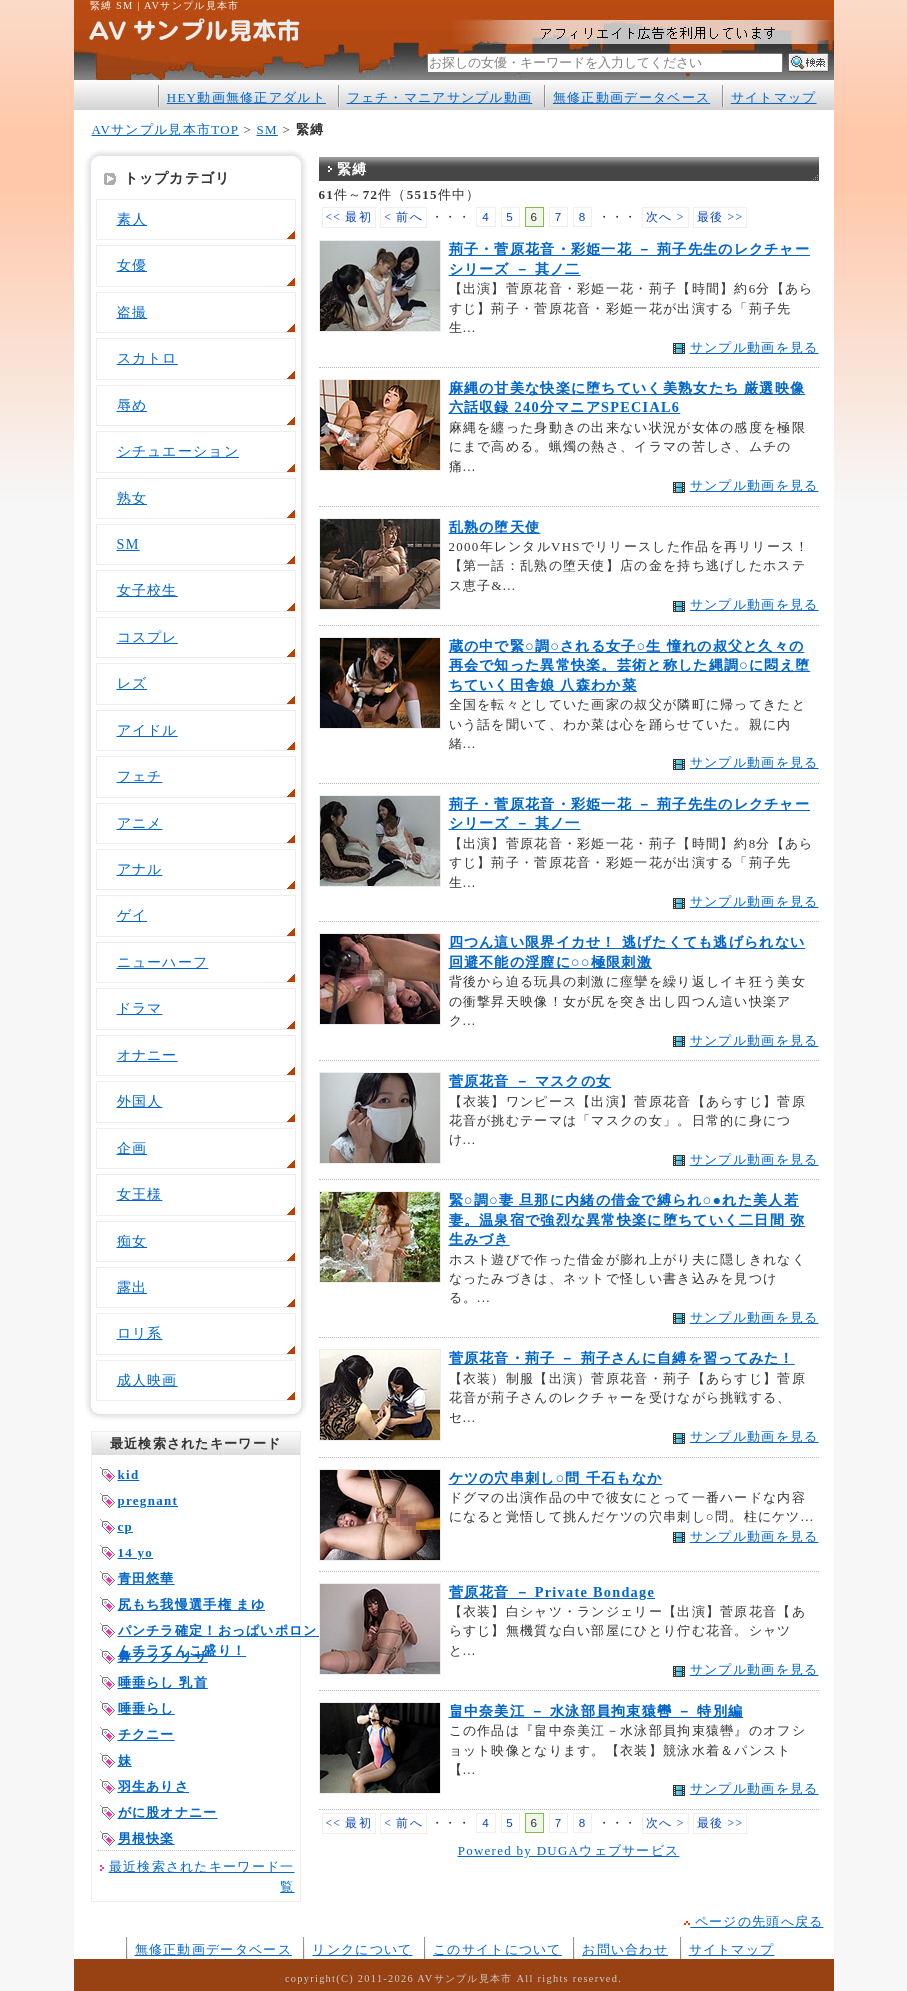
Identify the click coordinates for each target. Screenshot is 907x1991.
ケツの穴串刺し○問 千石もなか (556, 1478)
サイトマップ (774, 97)
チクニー (146, 1734)
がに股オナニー (168, 1812)
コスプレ (147, 637)
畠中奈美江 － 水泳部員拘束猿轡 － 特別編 (596, 1711)
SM (267, 129)
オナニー (147, 1055)
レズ (132, 683)
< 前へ (403, 217)
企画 (132, 1148)
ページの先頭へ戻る (753, 1921)
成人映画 (147, 1380)
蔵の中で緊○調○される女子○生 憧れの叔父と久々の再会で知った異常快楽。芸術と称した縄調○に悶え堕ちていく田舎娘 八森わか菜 (630, 665)
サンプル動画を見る (754, 347)
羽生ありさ (153, 1786)
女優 (132, 265)
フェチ (140, 776)
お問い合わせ (625, 1949)
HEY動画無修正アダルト (246, 97)
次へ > (665, 217)
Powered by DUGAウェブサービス (569, 1850)
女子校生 (147, 590)
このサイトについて (497, 1949)
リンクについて (362, 1949)
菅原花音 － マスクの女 (530, 1081)
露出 (132, 1287)
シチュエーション (178, 451)
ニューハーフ (163, 962)
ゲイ (132, 915)
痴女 (132, 1241)
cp (126, 1526)
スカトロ (147, 358)
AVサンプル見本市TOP (165, 129)
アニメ (140, 823)
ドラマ (140, 1008)
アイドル (147, 730)
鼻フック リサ (163, 1656)
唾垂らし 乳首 (163, 1682)
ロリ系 (140, 1333)
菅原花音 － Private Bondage (552, 1592)
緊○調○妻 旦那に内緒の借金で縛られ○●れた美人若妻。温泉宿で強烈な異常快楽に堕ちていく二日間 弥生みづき (627, 1219)
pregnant (148, 1500)
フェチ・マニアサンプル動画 (440, 97)
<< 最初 (349, 217)
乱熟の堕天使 (495, 527)
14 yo (136, 1552)
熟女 (132, 498)
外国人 (140, 1101)
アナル (140, 869)
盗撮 (132, 312)
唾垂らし (146, 1708)
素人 (132, 219)
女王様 (140, 1194)
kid (129, 1474)
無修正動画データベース (631, 97)
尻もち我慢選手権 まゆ (192, 1604)
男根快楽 (146, 1838)
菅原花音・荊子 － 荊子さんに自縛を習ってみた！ (622, 1358)
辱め (132, 405)
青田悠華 (146, 1578)
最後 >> (720, 217)
